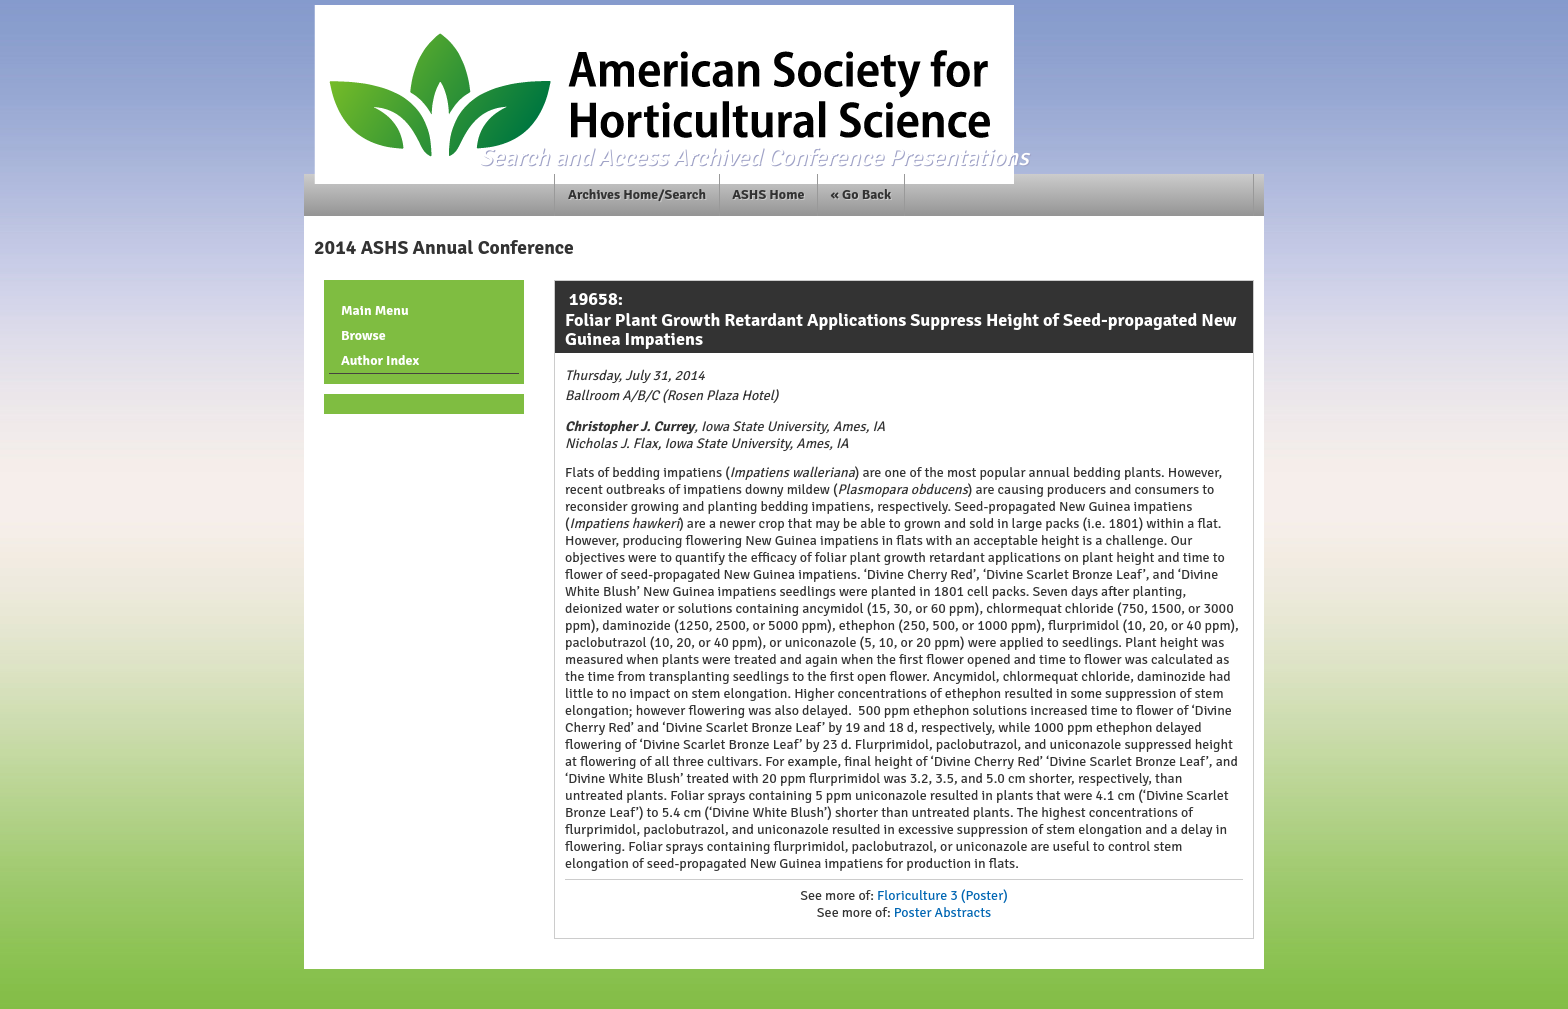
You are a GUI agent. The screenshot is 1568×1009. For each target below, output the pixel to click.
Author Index (380, 360)
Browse (363, 335)
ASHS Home (768, 194)
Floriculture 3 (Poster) (942, 895)
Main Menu (375, 310)
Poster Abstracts (942, 912)
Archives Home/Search (637, 194)
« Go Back (861, 194)
